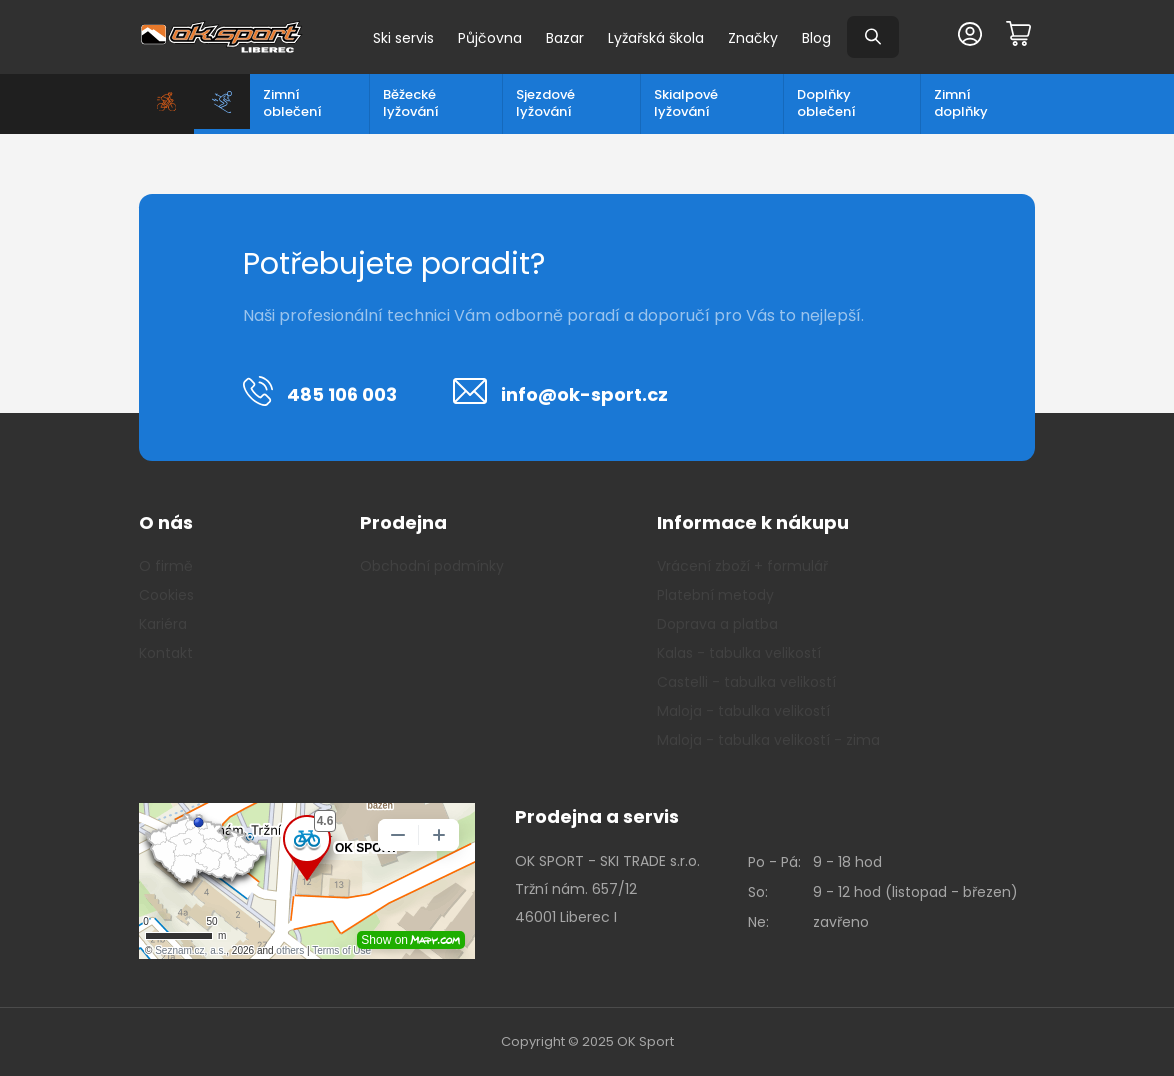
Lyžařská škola (656, 38)
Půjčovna (490, 38)
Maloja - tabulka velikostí (743, 711)
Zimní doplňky (961, 103)
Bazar (565, 38)
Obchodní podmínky (432, 566)
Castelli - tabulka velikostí (746, 682)
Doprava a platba (717, 624)
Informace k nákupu (753, 522)
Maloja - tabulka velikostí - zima (768, 740)
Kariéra (163, 624)
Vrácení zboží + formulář (742, 566)
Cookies (166, 595)
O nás (166, 522)
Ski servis (403, 38)
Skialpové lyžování (686, 103)
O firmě (166, 566)
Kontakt (166, 653)
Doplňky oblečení (826, 103)
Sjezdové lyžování (545, 103)
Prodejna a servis (597, 816)
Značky (753, 38)
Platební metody (715, 595)
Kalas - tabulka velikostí (739, 653)
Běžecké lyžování (411, 103)
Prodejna (403, 522)
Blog (816, 38)
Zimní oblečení (292, 103)
